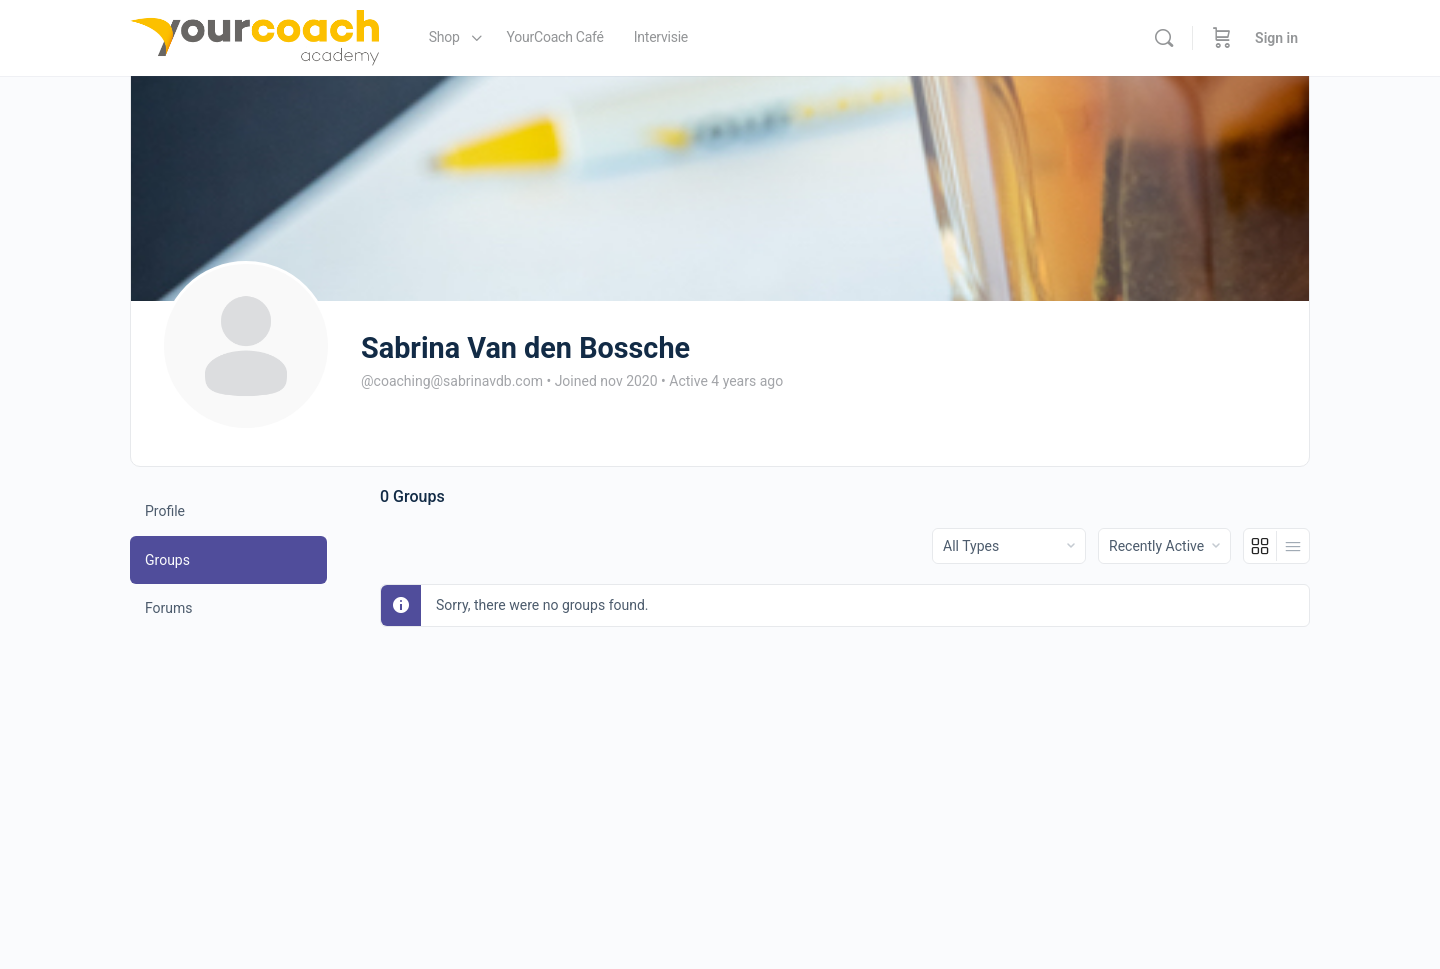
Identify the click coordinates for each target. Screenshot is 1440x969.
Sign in (1276, 38)
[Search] (1164, 38)
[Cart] (1222, 38)
